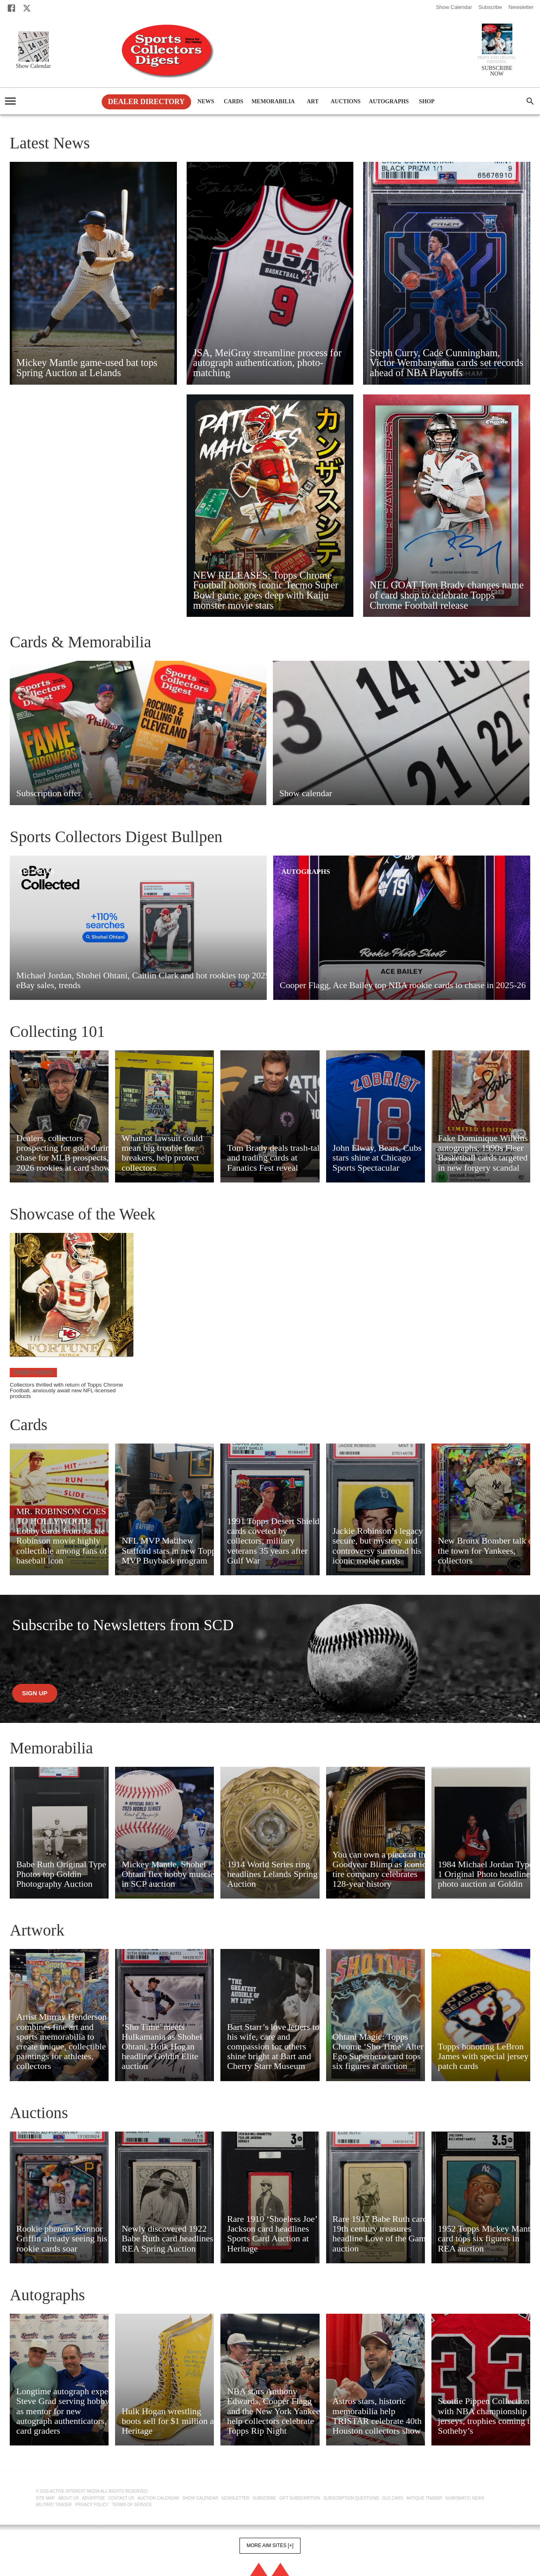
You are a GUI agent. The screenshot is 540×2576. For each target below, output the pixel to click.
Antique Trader (424, 2498)
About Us (68, 2498)
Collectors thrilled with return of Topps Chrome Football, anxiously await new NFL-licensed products (66, 1391)
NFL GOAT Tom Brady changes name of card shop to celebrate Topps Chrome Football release (447, 594)
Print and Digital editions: (497, 60)
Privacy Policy (92, 2504)
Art (313, 101)
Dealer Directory (146, 102)
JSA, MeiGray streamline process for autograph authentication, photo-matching (267, 362)
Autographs (389, 101)
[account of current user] (10, 101)
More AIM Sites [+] (269, 2545)
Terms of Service (132, 2504)
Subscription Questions (351, 2498)
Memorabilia (273, 101)
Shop (427, 101)
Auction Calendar (158, 2498)
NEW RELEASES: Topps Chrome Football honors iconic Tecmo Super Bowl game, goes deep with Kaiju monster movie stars (265, 590)
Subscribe (490, 7)
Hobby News (33, 1372)
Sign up (35, 1693)
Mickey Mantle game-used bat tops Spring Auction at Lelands (86, 367)
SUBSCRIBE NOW (496, 71)
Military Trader (54, 2504)
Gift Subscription (299, 2498)
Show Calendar (454, 7)
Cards (233, 101)
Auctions (345, 101)
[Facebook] (11, 8)
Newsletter (521, 7)
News (206, 101)
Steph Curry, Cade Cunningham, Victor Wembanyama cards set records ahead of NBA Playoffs (446, 362)
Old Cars (392, 2498)
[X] (27, 8)
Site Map (45, 2498)
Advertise (93, 2498)
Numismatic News (464, 2498)
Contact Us (121, 2498)
